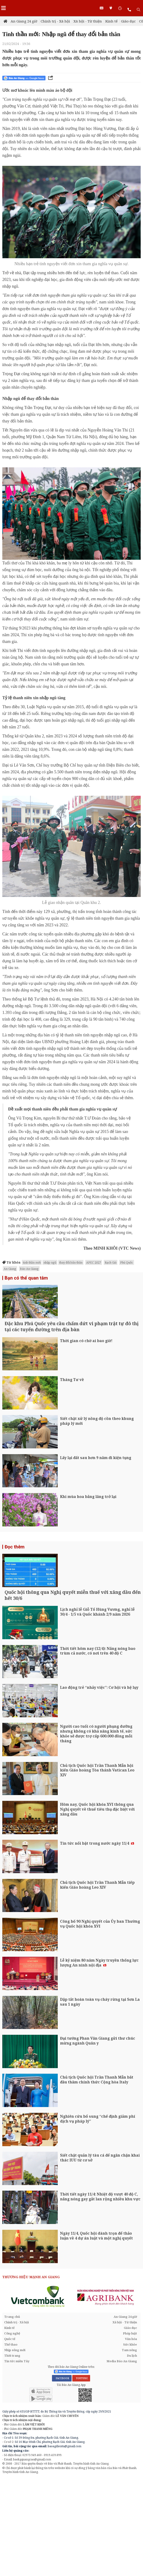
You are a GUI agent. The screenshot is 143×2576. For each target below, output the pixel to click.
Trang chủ (12, 2416)
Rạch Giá (110, 1262)
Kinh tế (111, 21)
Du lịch (132, 2455)
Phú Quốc (126, 1262)
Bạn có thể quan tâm (26, 1278)
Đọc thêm (14, 1597)
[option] (38, 2396)
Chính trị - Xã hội (55, 21)
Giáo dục (128, 21)
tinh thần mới (32, 1262)
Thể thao (10, 2444)
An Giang (10, 1269)
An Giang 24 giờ (24, 21)
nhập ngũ (49, 1262)
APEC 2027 (93, 1262)
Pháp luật (130, 2433)
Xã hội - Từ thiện (87, 21)
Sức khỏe (130, 2444)
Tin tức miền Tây (16, 2461)
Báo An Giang (29, 1269)
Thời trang (12, 2455)
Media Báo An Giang (121, 2461)
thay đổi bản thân (70, 1262)
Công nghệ (12, 2433)
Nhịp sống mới (14, 2450)
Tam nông (129, 2450)
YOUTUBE (81, 2478)
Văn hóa (131, 2439)
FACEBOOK (61, 2478)
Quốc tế (9, 2439)
